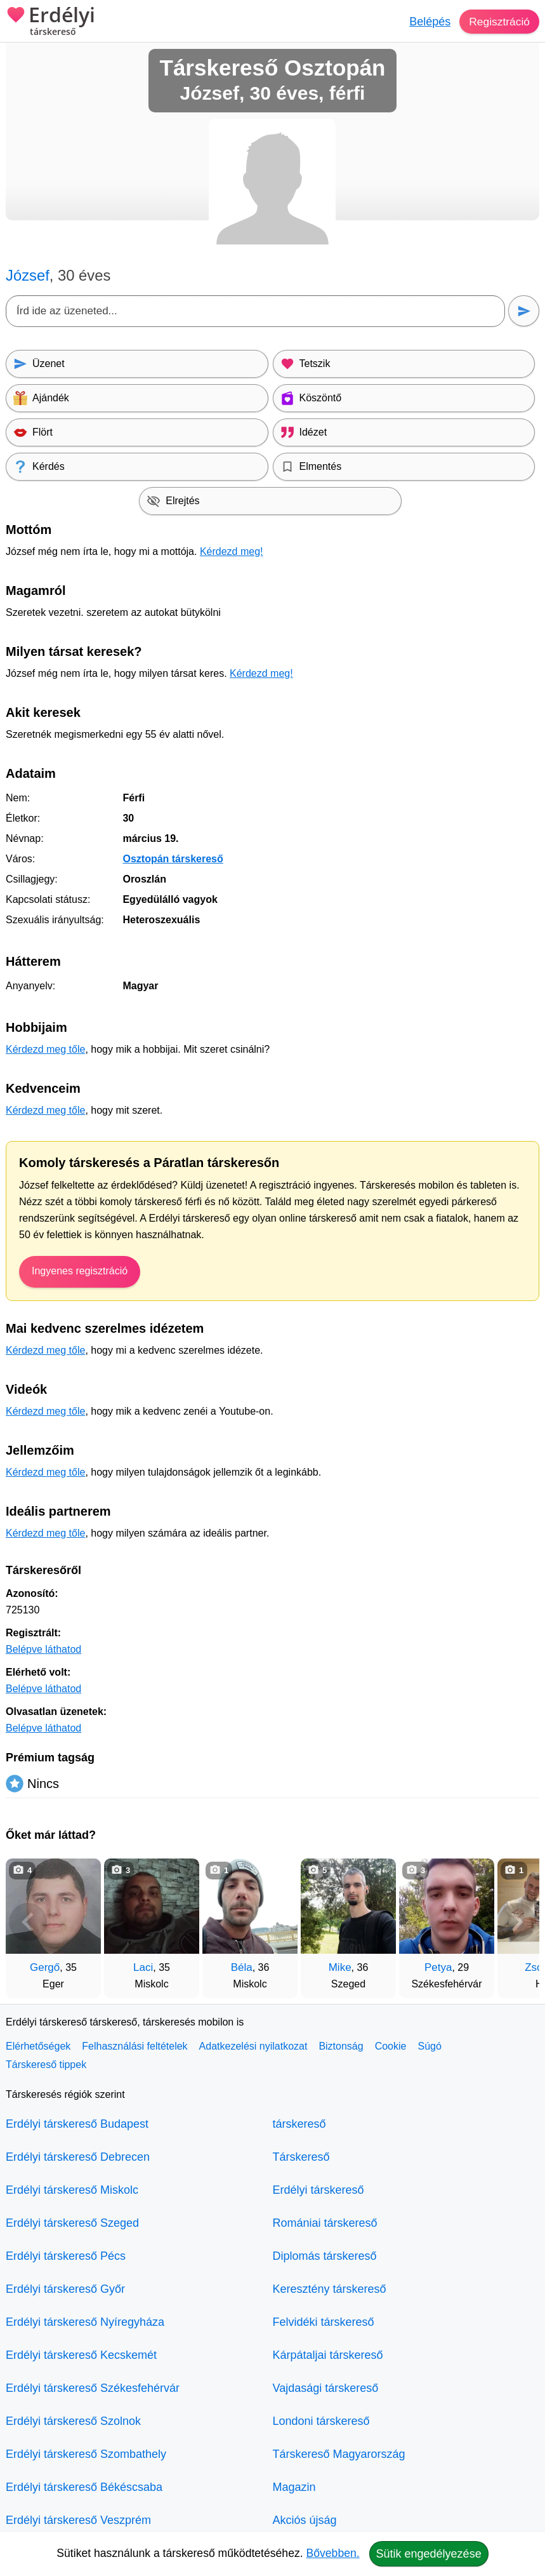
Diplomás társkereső (325, 2256)
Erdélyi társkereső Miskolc (72, 2190)
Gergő (45, 1967)
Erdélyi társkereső (318, 2190)
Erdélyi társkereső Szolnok (73, 2421)
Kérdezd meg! (231, 551)
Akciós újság (305, 2520)
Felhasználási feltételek (134, 2046)
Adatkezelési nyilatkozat (253, 2046)
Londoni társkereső (321, 2421)
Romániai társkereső (325, 2223)
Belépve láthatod (43, 1649)
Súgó (429, 2046)
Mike (340, 1967)
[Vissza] (28, 1922)
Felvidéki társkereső (323, 2322)
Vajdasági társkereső (326, 2388)
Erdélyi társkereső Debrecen (78, 2157)
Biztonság (340, 2046)
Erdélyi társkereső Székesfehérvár (93, 2388)
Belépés (428, 21)
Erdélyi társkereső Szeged (72, 2223)
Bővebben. (333, 2553)
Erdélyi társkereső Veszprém (78, 2520)
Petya (438, 1967)
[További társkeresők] (517, 1922)
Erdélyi (50, 22)
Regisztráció (498, 21)
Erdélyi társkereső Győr (65, 2289)
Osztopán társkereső (172, 858)
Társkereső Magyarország (339, 2454)
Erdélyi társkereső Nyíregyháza (85, 2322)
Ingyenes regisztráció (80, 1270)
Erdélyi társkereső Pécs (66, 2256)
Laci (143, 1967)
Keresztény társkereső (329, 2289)
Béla (242, 1967)
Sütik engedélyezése (429, 2553)
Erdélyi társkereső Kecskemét (81, 2355)
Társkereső (301, 2157)
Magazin (294, 2487)
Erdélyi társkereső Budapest (77, 2124)
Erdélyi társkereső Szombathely (86, 2454)
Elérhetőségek (38, 2046)
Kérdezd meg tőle (45, 1049)
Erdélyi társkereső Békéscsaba (84, 2487)
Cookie (391, 2046)
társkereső (299, 2124)
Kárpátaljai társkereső (328, 2355)
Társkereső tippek (46, 2064)
